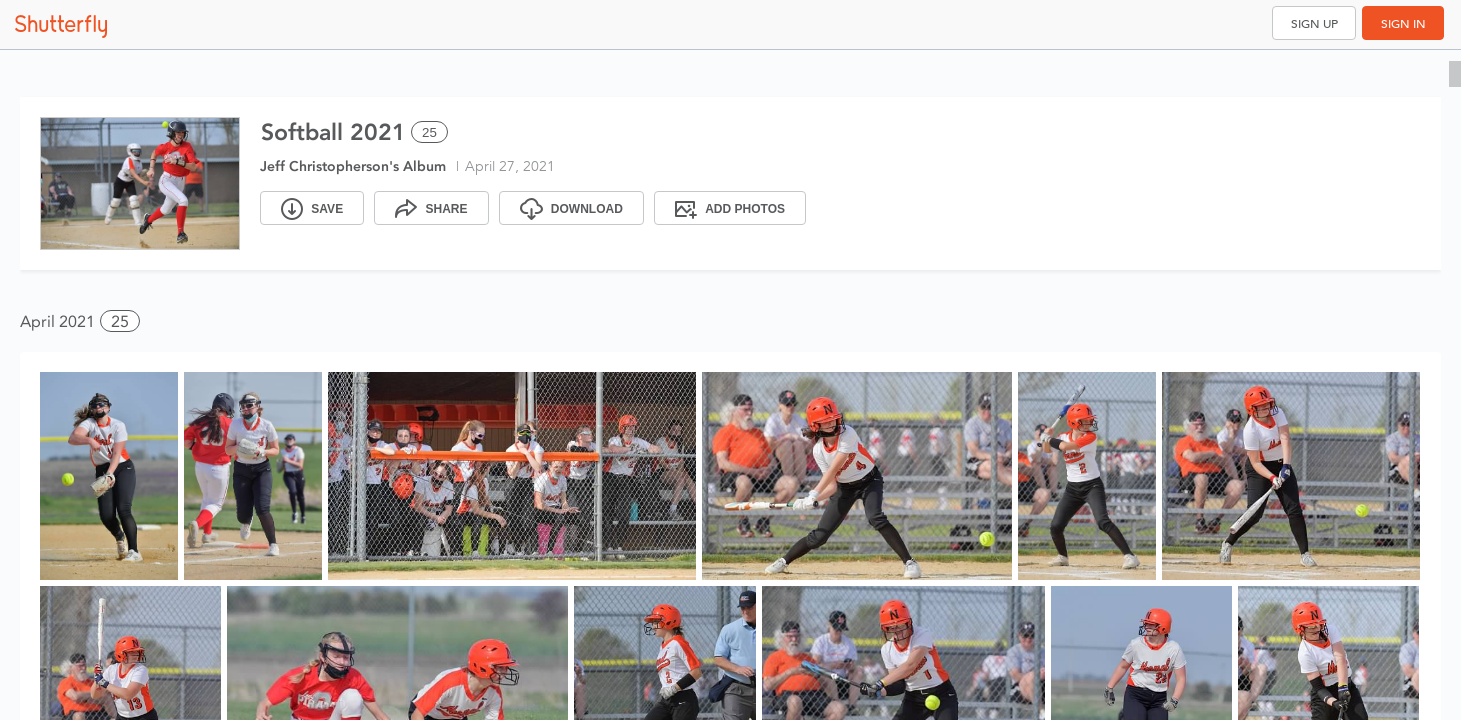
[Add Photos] (730, 208)
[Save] (312, 208)
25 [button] (120, 321)
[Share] (431, 208)
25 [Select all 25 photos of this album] (429, 132)
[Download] (571, 208)
